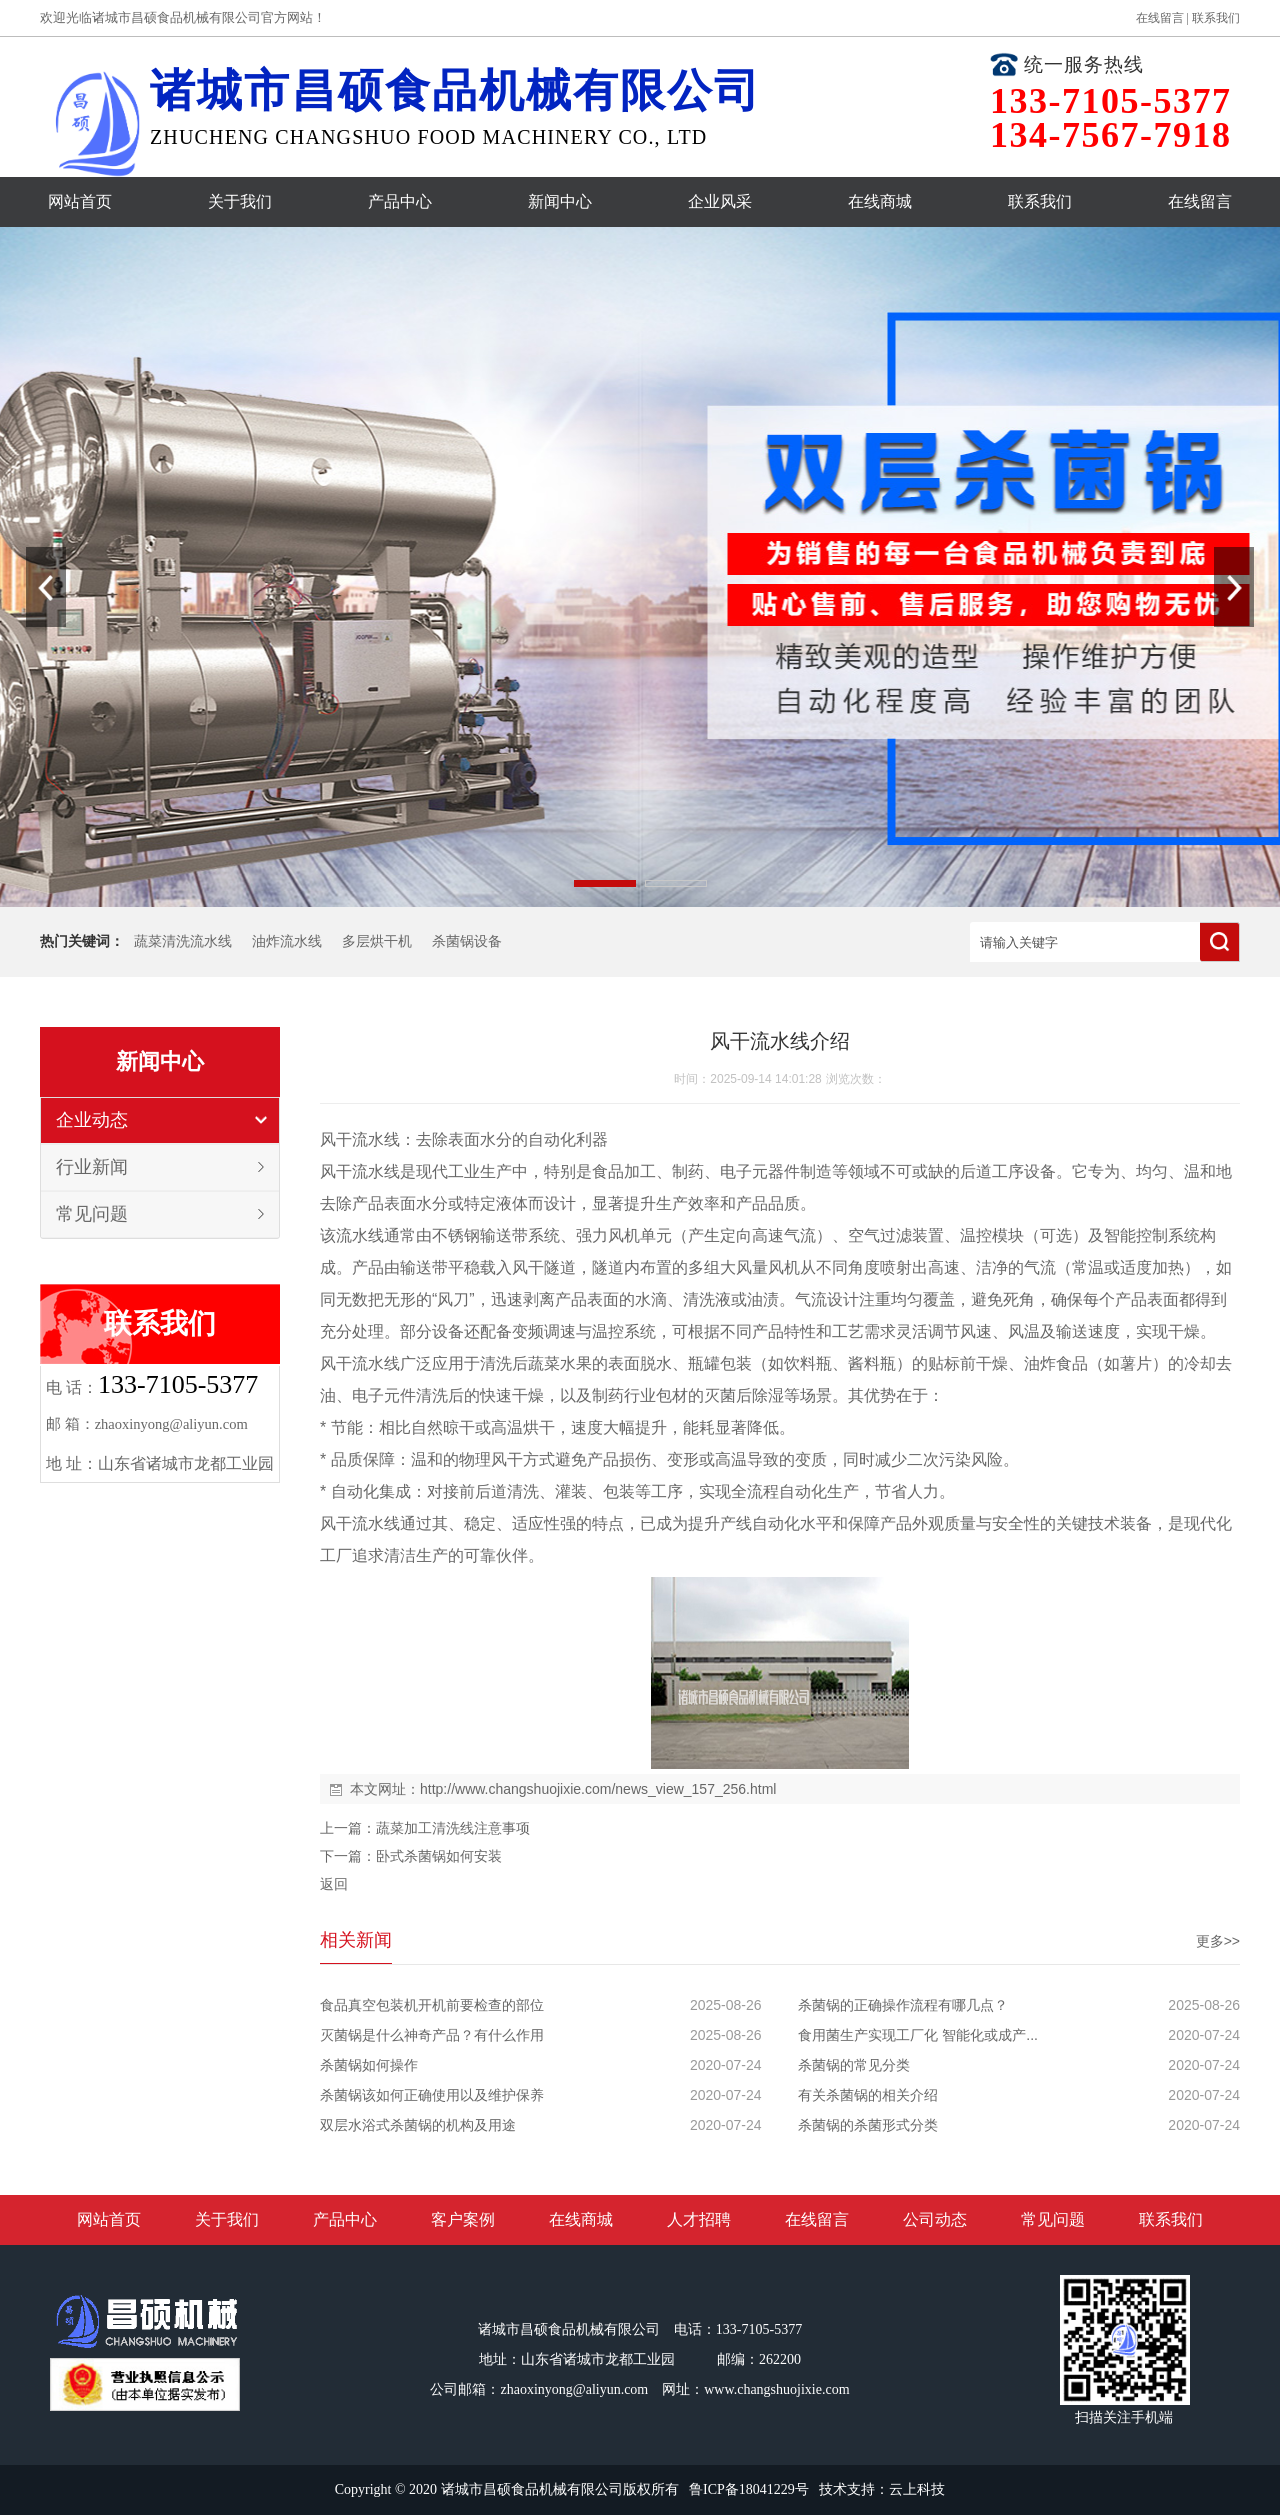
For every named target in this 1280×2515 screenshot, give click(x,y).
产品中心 (400, 201)
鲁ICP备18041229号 (749, 2489)
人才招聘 (699, 2219)
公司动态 (935, 2219)
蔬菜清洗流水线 (183, 941)
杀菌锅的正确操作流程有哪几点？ (903, 2005)
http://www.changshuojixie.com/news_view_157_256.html (598, 1789)
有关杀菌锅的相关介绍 (868, 2095)
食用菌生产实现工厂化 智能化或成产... (918, 2035)
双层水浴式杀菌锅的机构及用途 (418, 2125)
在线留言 (1160, 18)
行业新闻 (92, 1167)
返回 (334, 1884)
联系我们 (1216, 18)
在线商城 (880, 201)
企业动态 (92, 1120)
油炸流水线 (287, 941)
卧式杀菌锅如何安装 (439, 1856)
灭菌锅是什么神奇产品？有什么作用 (432, 2035)
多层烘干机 (377, 941)
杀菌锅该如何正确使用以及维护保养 (432, 2095)
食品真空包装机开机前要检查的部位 (432, 2005)
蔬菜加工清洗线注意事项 (453, 1828)
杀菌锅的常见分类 (854, 2065)
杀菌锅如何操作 (369, 2065)
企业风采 (720, 201)
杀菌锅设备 (467, 941)
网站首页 (80, 201)
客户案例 (463, 2219)
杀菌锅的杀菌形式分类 (868, 2125)
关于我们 (240, 201)
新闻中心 (560, 201)
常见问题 (92, 1214)
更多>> (1218, 1941)
